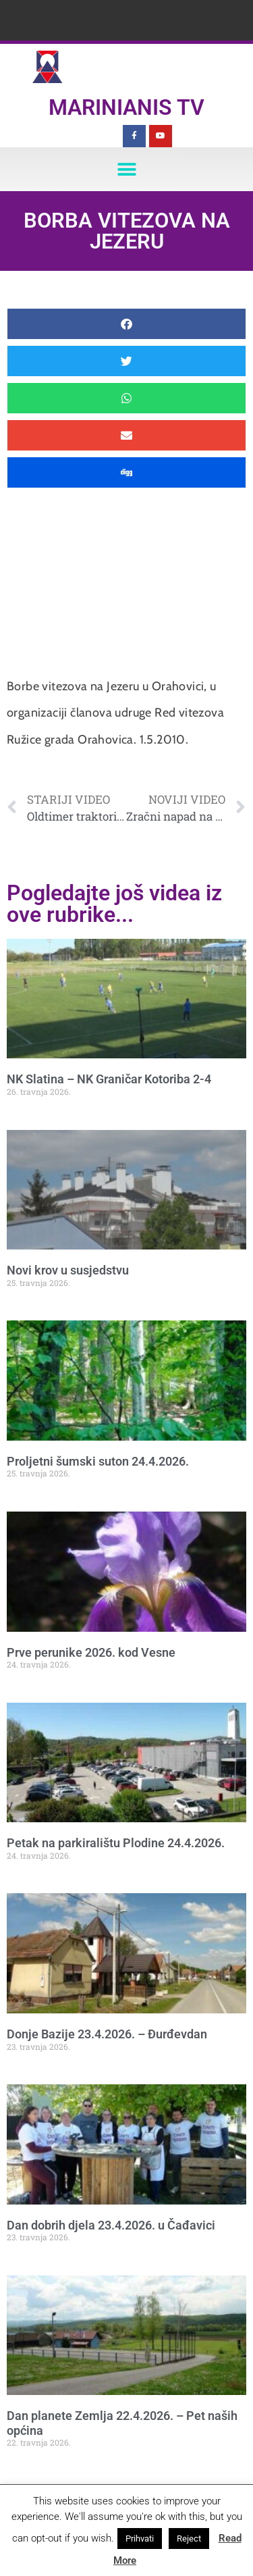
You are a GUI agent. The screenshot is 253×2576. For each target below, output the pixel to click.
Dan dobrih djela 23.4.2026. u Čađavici (111, 2225)
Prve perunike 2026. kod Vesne (91, 1652)
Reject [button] (189, 2538)
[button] (126, 169)
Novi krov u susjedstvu (68, 1270)
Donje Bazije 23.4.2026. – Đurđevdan (107, 2034)
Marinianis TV (126, 107)
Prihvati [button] (139, 2538)
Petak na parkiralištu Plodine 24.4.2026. (116, 1843)
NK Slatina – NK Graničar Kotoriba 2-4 (109, 1079)
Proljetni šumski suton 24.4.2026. (98, 1461)
